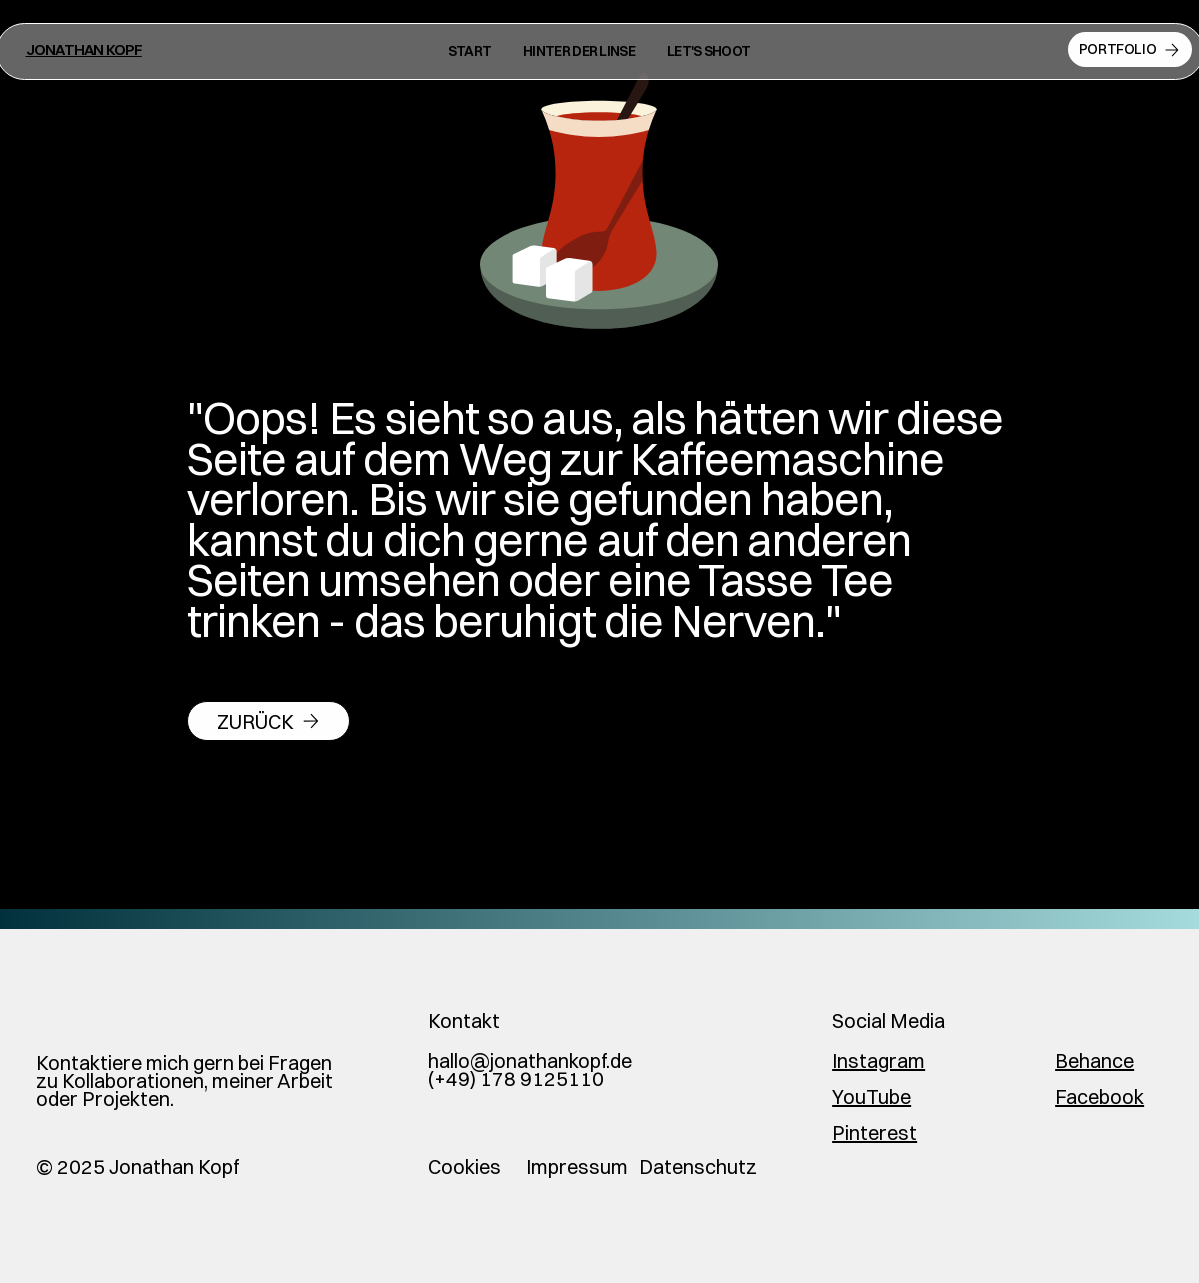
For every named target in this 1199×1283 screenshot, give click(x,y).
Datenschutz (698, 1166)
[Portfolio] (1130, 49)
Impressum (577, 1166)
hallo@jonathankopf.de (530, 1060)
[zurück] (268, 721)
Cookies (464, 1166)
